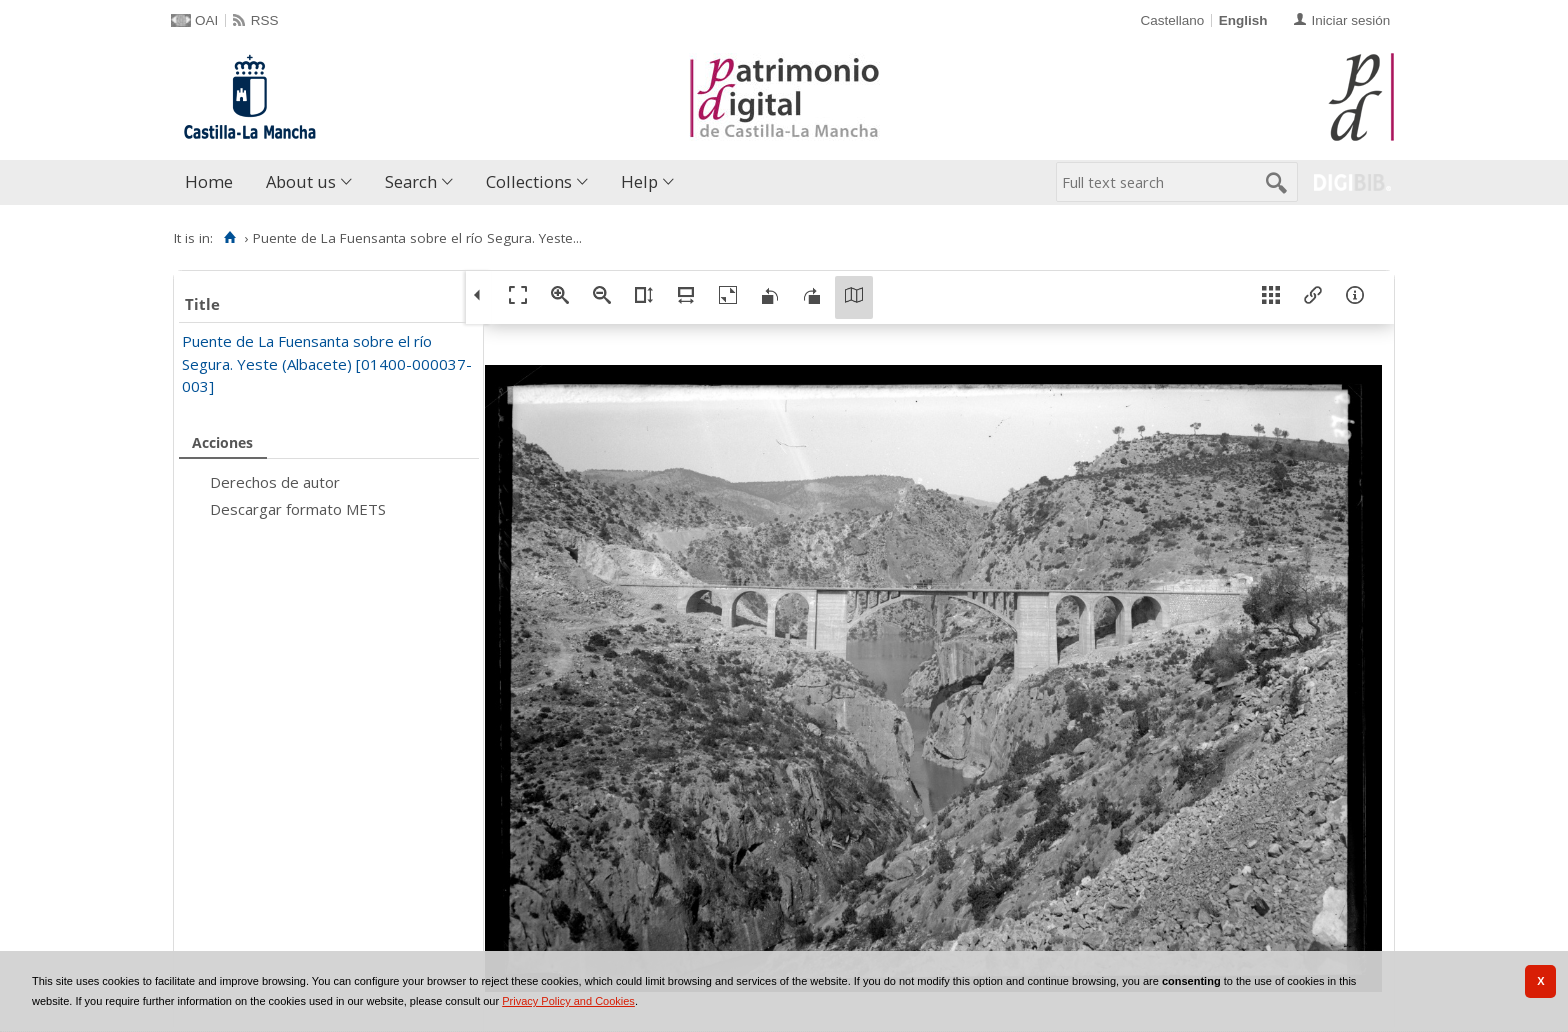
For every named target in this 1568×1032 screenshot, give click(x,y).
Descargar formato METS (298, 509)
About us (301, 181)
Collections (529, 181)
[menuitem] (213, 182)
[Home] (229, 238)
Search (411, 181)
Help (639, 181)
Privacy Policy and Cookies (568, 1001)
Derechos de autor (275, 482)
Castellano (1172, 20)
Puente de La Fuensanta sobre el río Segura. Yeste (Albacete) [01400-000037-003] (327, 363)
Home (209, 181)
